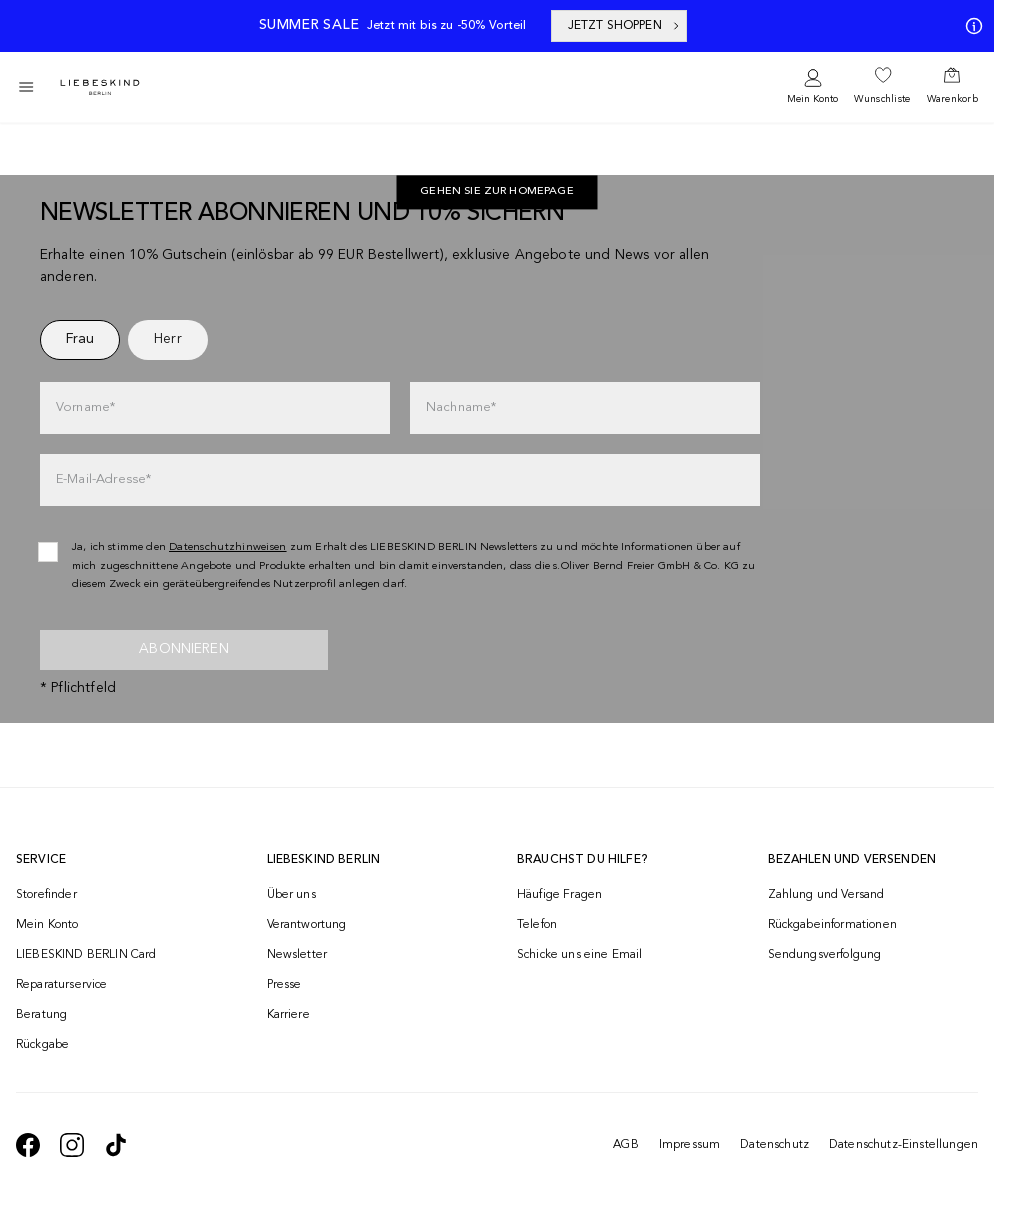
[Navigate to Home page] (100, 87)
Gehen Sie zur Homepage (497, 192)
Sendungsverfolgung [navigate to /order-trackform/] (825, 955)
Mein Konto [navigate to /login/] (47, 925)
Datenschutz (774, 1145)
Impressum (689, 1145)
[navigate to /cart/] (952, 87)
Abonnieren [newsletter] (184, 649)
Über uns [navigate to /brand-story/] (291, 895)
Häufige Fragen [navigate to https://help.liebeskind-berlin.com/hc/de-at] (559, 895)
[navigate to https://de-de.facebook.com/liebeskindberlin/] (28, 1145)
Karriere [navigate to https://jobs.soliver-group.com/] (288, 1015)
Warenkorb (952, 99)
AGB (625, 1145)
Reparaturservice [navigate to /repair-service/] (62, 985)
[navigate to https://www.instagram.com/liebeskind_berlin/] (72, 1145)
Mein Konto (812, 99)
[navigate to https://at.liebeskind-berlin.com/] (497, 193)
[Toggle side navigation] (26, 87)
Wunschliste (882, 99)
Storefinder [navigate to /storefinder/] (46, 895)
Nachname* (461, 407)
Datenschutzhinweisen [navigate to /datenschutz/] (228, 547)
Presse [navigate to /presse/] (284, 985)
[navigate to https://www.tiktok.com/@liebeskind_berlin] (116, 1145)
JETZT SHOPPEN (625, 26)
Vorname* (85, 407)
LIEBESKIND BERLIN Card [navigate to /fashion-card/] (86, 955)
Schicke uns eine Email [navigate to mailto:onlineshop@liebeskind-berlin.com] (580, 955)
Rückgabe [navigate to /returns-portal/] (42, 1045)
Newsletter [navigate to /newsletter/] (297, 955)
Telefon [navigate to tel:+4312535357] (537, 925)
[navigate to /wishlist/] (882, 87)
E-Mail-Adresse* (103, 479)
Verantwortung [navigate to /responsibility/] (307, 925)
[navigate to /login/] (812, 87)
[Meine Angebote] (970, 26)
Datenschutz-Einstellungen (903, 1145)
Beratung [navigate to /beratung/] (41, 1015)
